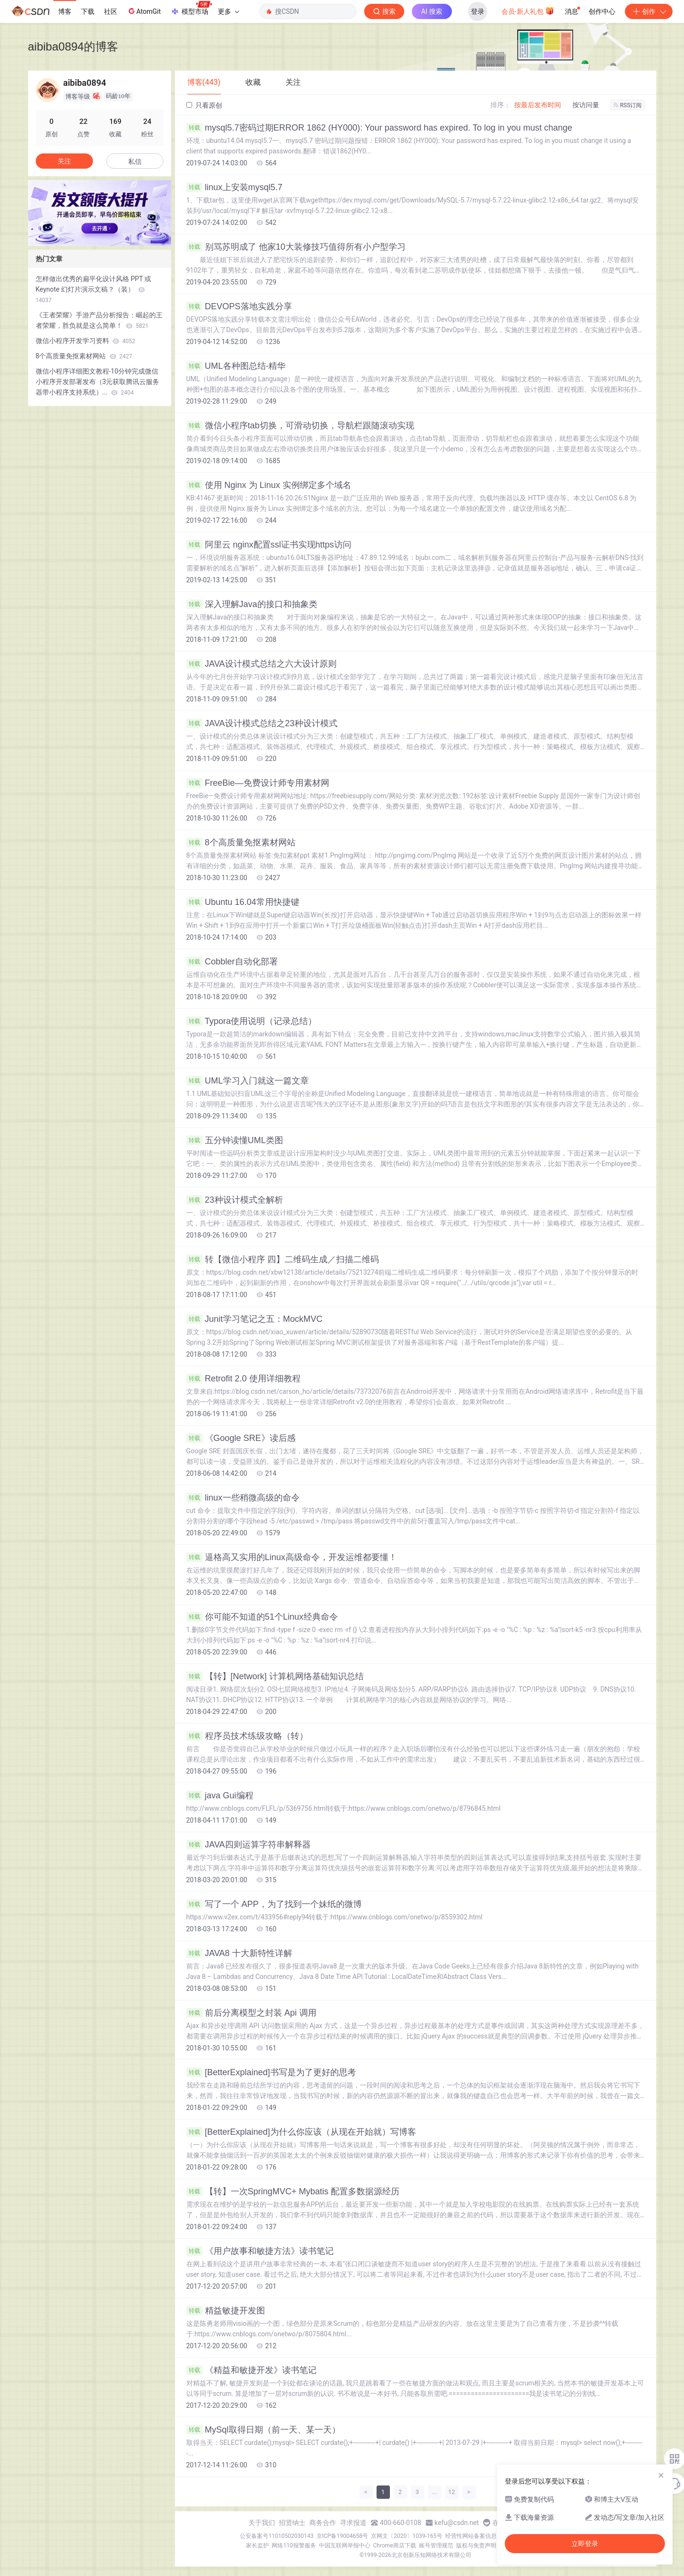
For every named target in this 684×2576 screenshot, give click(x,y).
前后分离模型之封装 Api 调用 (251, 2013)
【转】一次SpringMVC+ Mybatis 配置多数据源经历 (293, 2191)
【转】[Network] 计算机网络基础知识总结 (275, 1676)
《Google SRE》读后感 (241, 1438)
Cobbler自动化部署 (232, 961)
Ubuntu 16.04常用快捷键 (242, 902)
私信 (135, 161)
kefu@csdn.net (457, 2522)
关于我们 (261, 2522)
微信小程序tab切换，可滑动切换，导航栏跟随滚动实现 (300, 425)
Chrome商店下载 (394, 2545)
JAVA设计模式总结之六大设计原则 (261, 664)
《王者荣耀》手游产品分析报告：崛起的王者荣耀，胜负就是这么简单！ (99, 320)
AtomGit (144, 11)
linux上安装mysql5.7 (234, 187)
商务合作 (322, 2522)
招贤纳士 (292, 2522)
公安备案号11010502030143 (276, 2536)
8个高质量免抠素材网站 (241, 842)
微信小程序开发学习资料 (85, 341)
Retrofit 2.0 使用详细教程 (243, 1378)
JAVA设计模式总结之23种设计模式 (261, 723)
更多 (228, 11)
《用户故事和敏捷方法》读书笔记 (260, 2251)
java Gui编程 (220, 1795)
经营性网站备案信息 (471, 2536)
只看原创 (204, 105)
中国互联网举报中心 (344, 2545)
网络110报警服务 (294, 2545)
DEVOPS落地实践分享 (239, 306)
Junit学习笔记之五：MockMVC (254, 1319)
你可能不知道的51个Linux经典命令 (262, 1617)
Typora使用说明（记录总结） (251, 1021)
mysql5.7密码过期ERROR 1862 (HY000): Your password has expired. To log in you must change (379, 127)
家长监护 (257, 2545)
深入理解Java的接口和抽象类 (251, 604)
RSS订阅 (627, 105)
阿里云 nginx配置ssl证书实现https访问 (268, 544)
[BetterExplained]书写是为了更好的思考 (271, 2072)
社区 (110, 11)
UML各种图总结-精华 (236, 366)
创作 (648, 11)
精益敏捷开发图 (225, 2310)
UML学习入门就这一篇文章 (247, 1080)
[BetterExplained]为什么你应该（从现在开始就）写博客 (301, 2132)
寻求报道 (353, 2522)
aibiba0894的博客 (73, 46)
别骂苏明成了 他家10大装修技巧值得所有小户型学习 (296, 247)
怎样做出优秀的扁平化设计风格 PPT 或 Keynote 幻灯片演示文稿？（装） (94, 289)
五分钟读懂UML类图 (234, 1140)
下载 (87, 11)
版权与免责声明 (476, 2545)
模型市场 (191, 8)
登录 (477, 11)
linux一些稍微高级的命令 (243, 1497)
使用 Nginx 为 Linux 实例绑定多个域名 (268, 485)
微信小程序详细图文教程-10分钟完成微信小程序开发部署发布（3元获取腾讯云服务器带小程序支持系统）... (98, 381)
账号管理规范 (436, 2545)
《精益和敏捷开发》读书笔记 (251, 2370)
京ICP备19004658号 (342, 2536)
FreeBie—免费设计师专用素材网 (257, 783)
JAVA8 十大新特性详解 (239, 1953)
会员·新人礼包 (527, 10)
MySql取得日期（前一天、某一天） (263, 2429)
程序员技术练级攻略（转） (247, 1736)
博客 (64, 11)
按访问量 (585, 105)
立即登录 (585, 2543)
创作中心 (602, 11)
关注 (64, 161)
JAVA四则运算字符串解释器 (248, 1844)
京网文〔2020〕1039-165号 (406, 2536)
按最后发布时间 (537, 105)
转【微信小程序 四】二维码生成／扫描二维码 (282, 1259)
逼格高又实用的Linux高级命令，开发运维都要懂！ (291, 1557)
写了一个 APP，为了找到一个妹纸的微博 (274, 1904)
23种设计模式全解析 (234, 1200)
